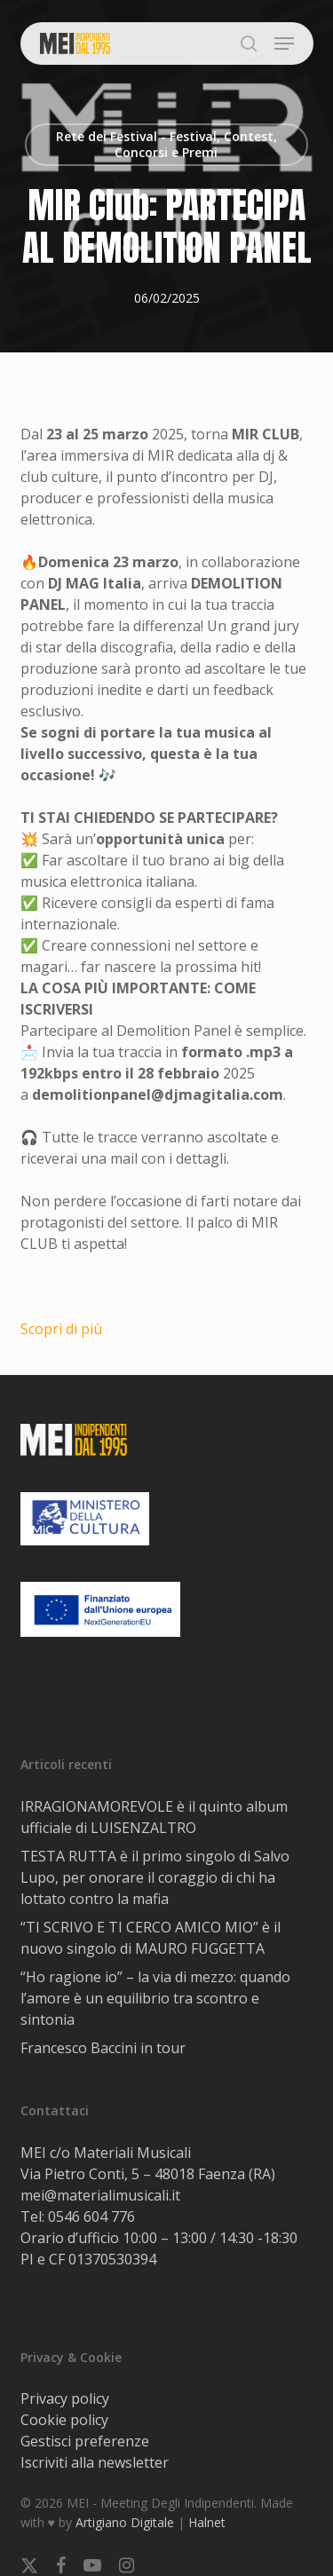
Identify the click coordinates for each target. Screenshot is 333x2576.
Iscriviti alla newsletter (94, 2462)
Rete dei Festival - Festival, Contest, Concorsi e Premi (166, 144)
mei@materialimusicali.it (100, 2195)
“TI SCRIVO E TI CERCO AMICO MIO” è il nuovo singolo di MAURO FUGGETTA (150, 1937)
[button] (284, 43)
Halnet (207, 2522)
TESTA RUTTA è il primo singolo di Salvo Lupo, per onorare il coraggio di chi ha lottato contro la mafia (154, 1877)
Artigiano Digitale (124, 2522)
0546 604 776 (91, 2216)
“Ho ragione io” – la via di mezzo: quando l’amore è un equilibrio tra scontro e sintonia (155, 1998)
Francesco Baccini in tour (103, 2048)
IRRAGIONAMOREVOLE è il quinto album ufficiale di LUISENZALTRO (154, 1817)
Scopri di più (61, 1329)
